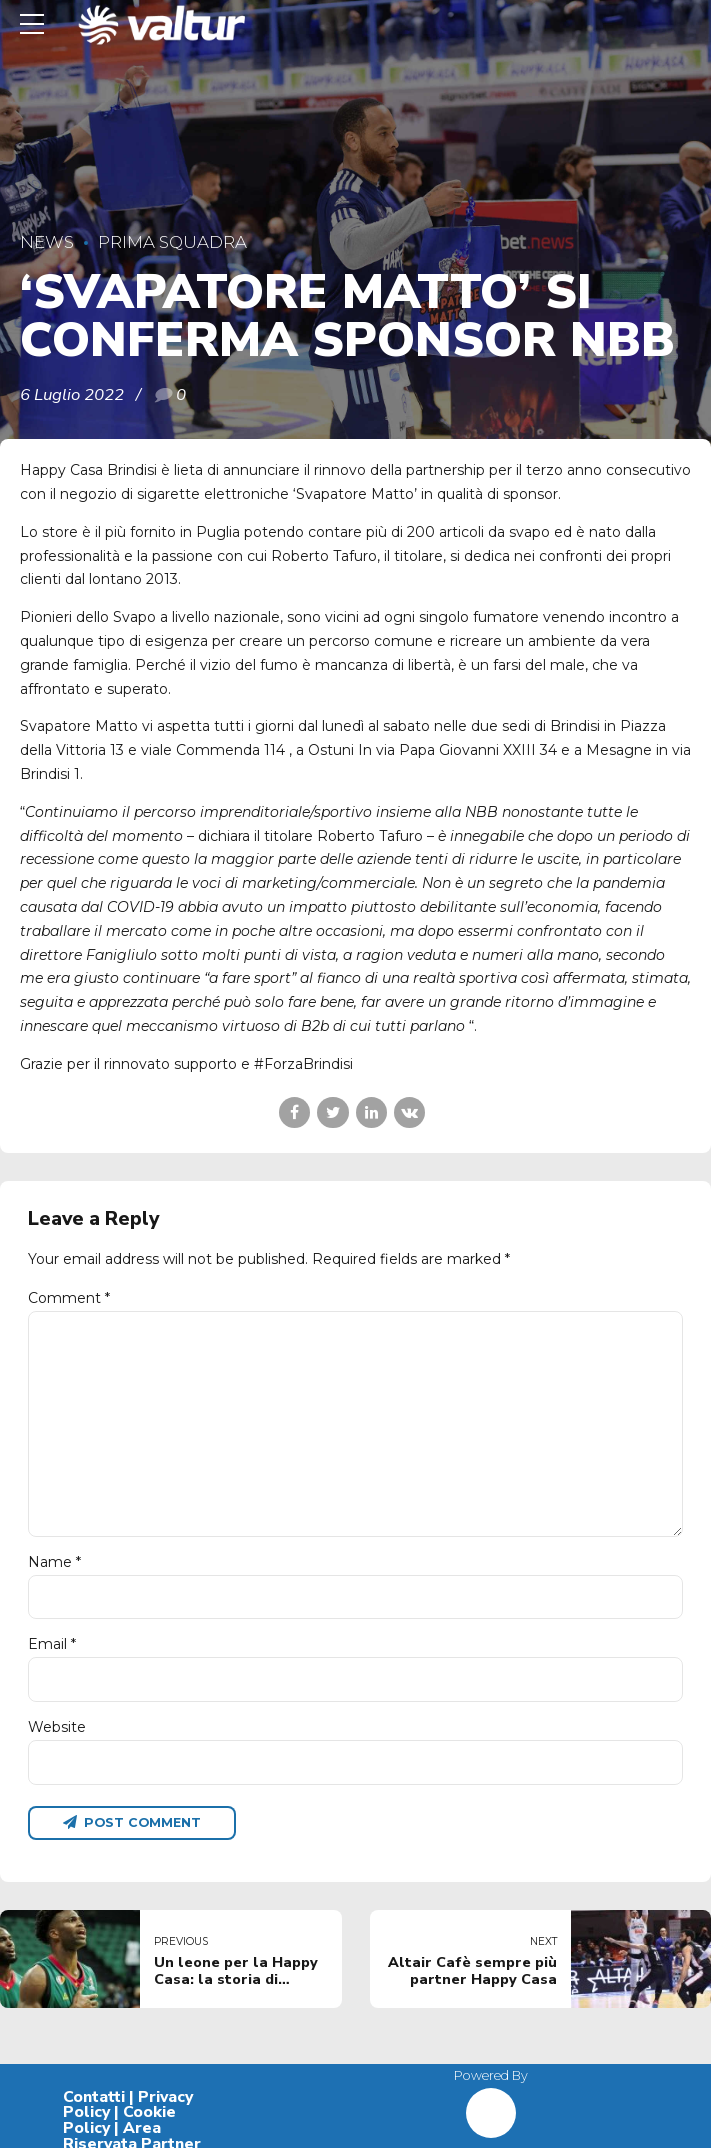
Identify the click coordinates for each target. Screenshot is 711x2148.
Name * (54, 1562)
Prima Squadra (172, 242)
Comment (69, 1298)
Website (57, 1727)
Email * (52, 1644)
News (47, 242)
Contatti (94, 2097)
